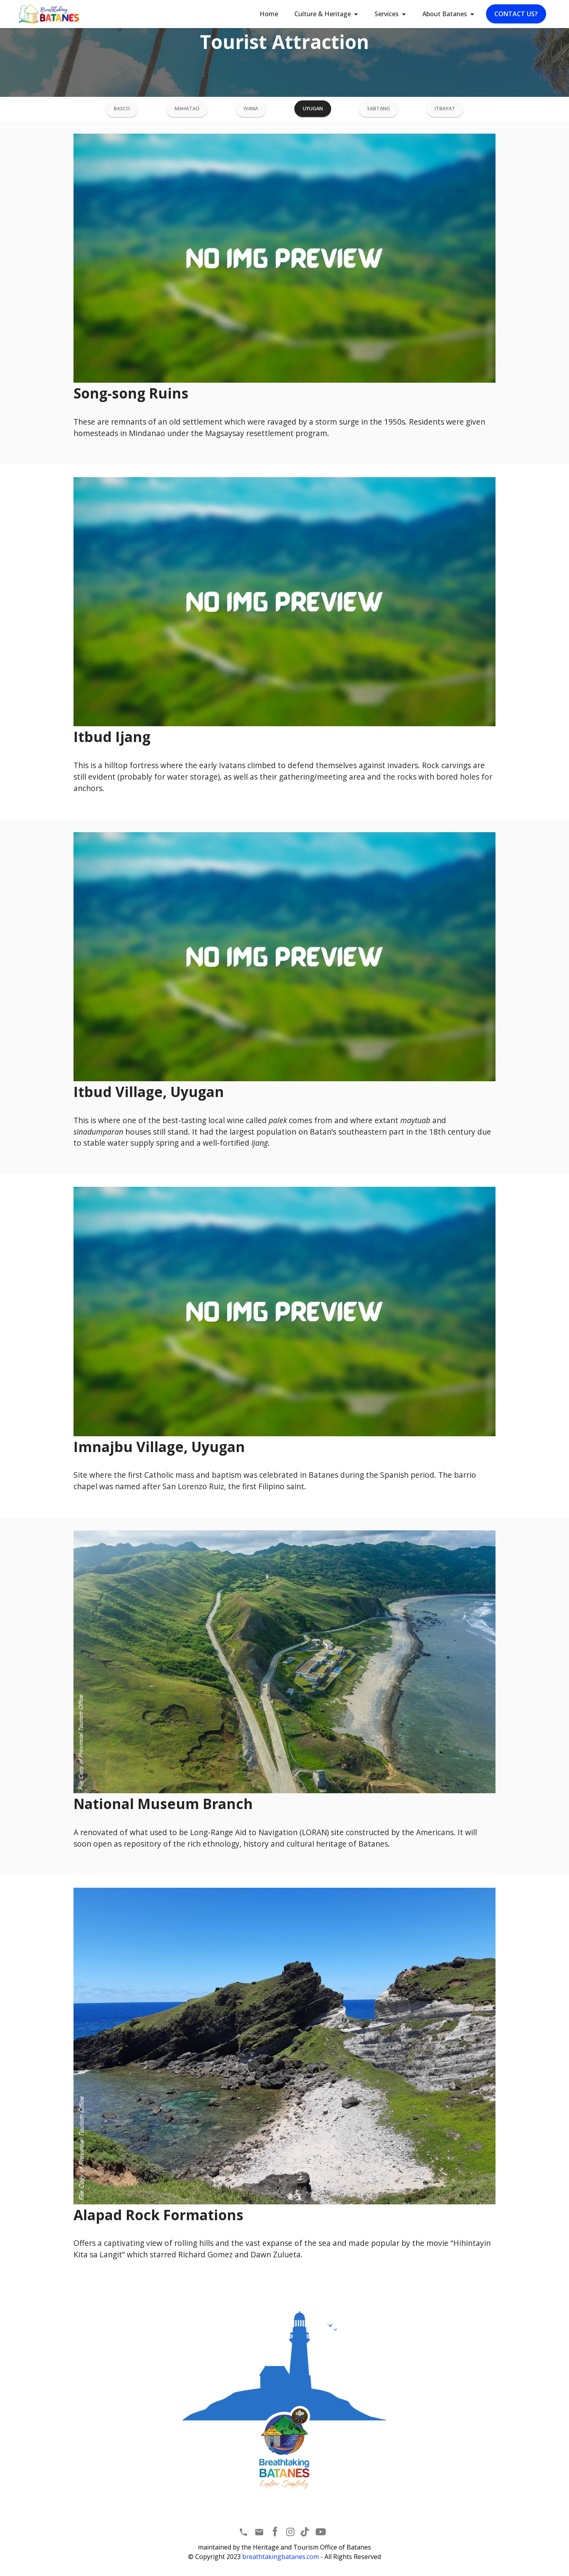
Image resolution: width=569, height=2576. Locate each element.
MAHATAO (188, 110)
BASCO (124, 110)
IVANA (251, 110)
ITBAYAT (441, 110)
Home (269, 13)
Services (387, 13)
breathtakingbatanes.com (280, 2558)
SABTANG (376, 110)
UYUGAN (311, 110)
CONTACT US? (516, 13)
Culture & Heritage (322, 13)
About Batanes (444, 13)
